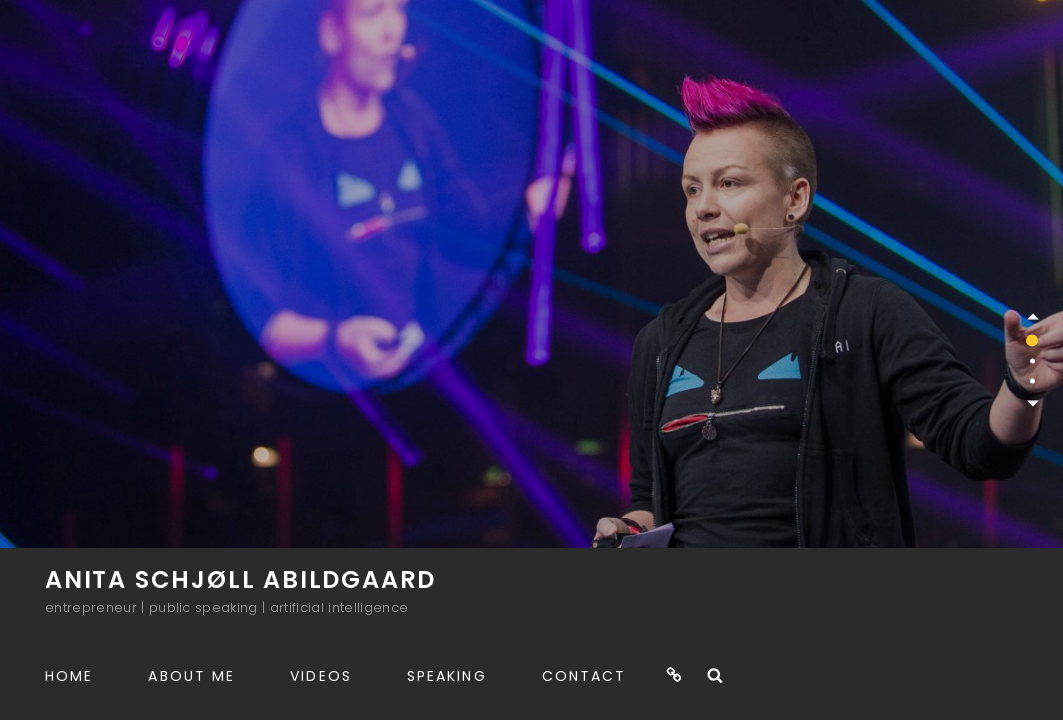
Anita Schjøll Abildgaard (240, 579)
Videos (321, 676)
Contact (584, 676)
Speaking (447, 676)
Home (69, 676)
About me (191, 676)
